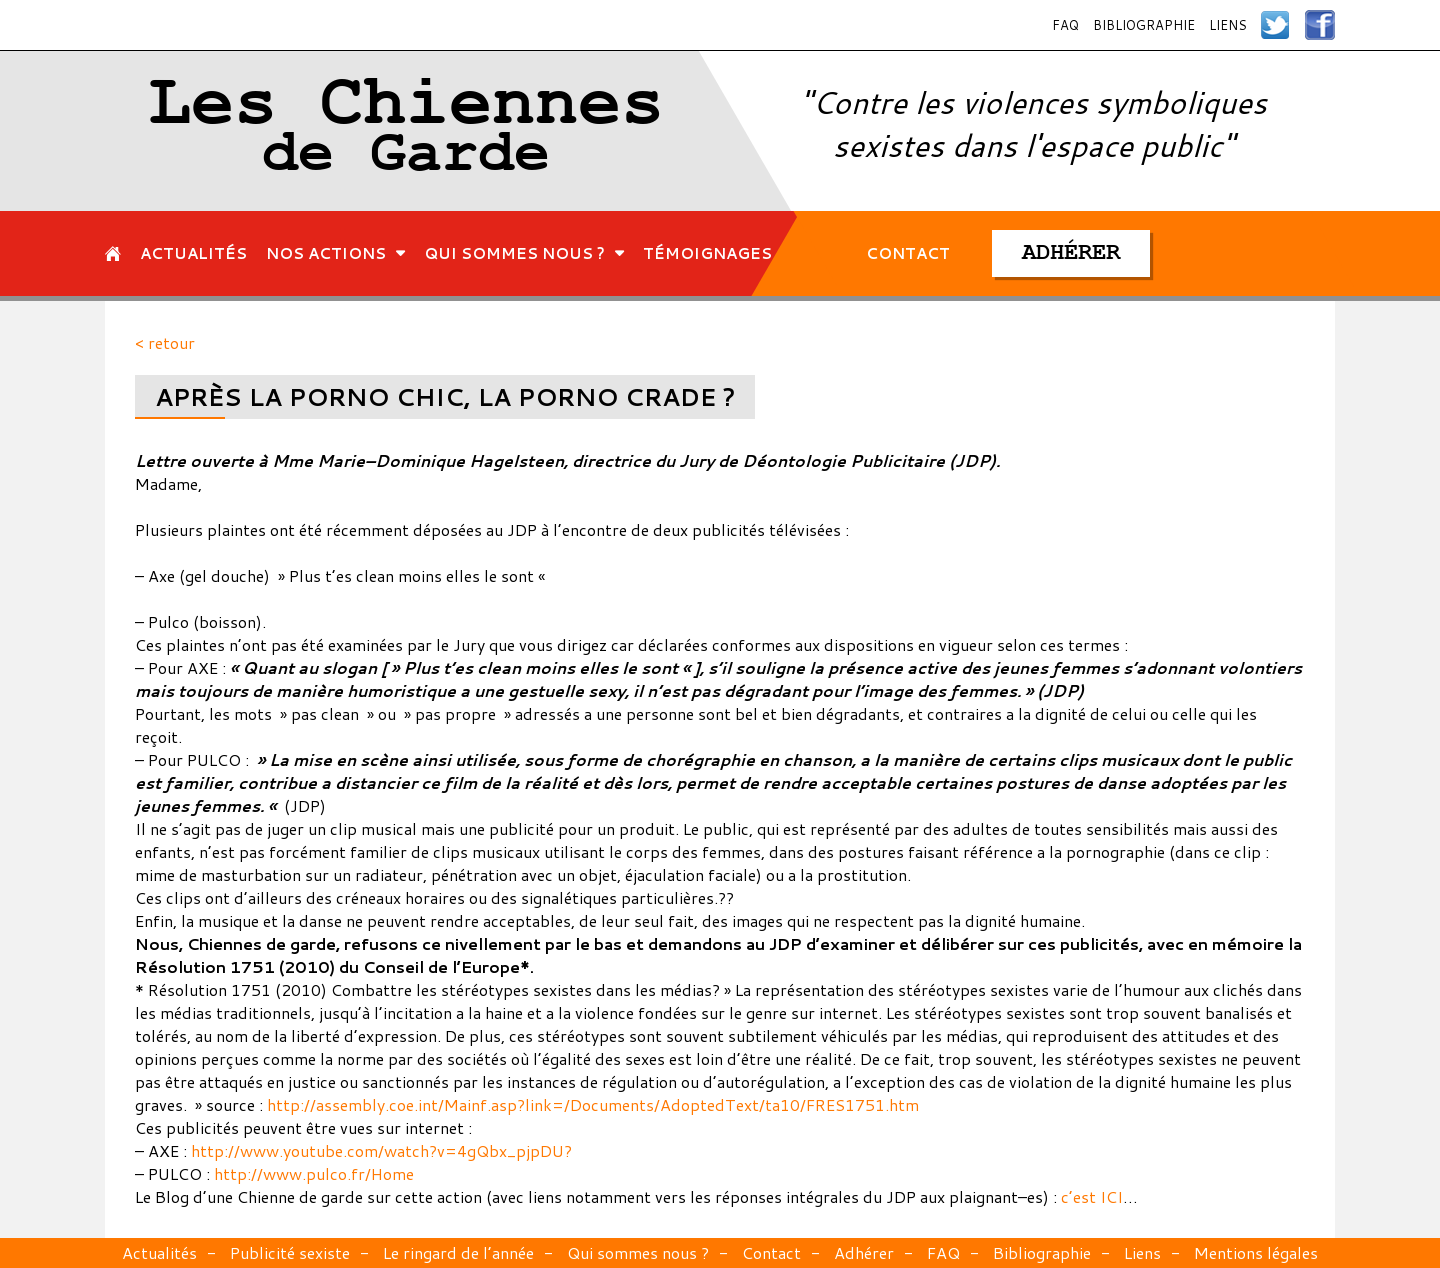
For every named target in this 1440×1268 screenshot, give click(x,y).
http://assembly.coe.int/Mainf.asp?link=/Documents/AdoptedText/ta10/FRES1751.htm (593, 1104)
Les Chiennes (406, 131)
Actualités (159, 1252)
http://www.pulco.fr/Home (314, 1173)
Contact (771, 1252)
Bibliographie (1144, 25)
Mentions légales (1256, 1252)
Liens (1228, 25)
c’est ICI (1092, 1196)
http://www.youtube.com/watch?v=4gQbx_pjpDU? (381, 1150)
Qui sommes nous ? (638, 1252)
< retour (165, 342)
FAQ (1065, 25)
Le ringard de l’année (458, 1252)
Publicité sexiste (290, 1252)
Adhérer (864, 1252)
